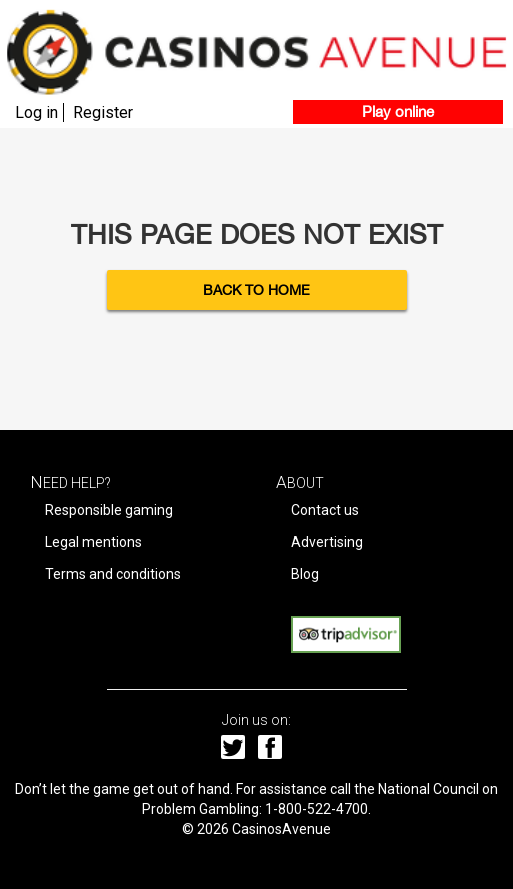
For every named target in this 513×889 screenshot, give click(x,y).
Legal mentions (93, 542)
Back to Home (256, 290)
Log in (36, 112)
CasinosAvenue (281, 829)
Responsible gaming (109, 510)
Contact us (325, 510)
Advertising (327, 542)
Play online (398, 111)
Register (103, 112)
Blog (305, 574)
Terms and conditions (113, 574)
